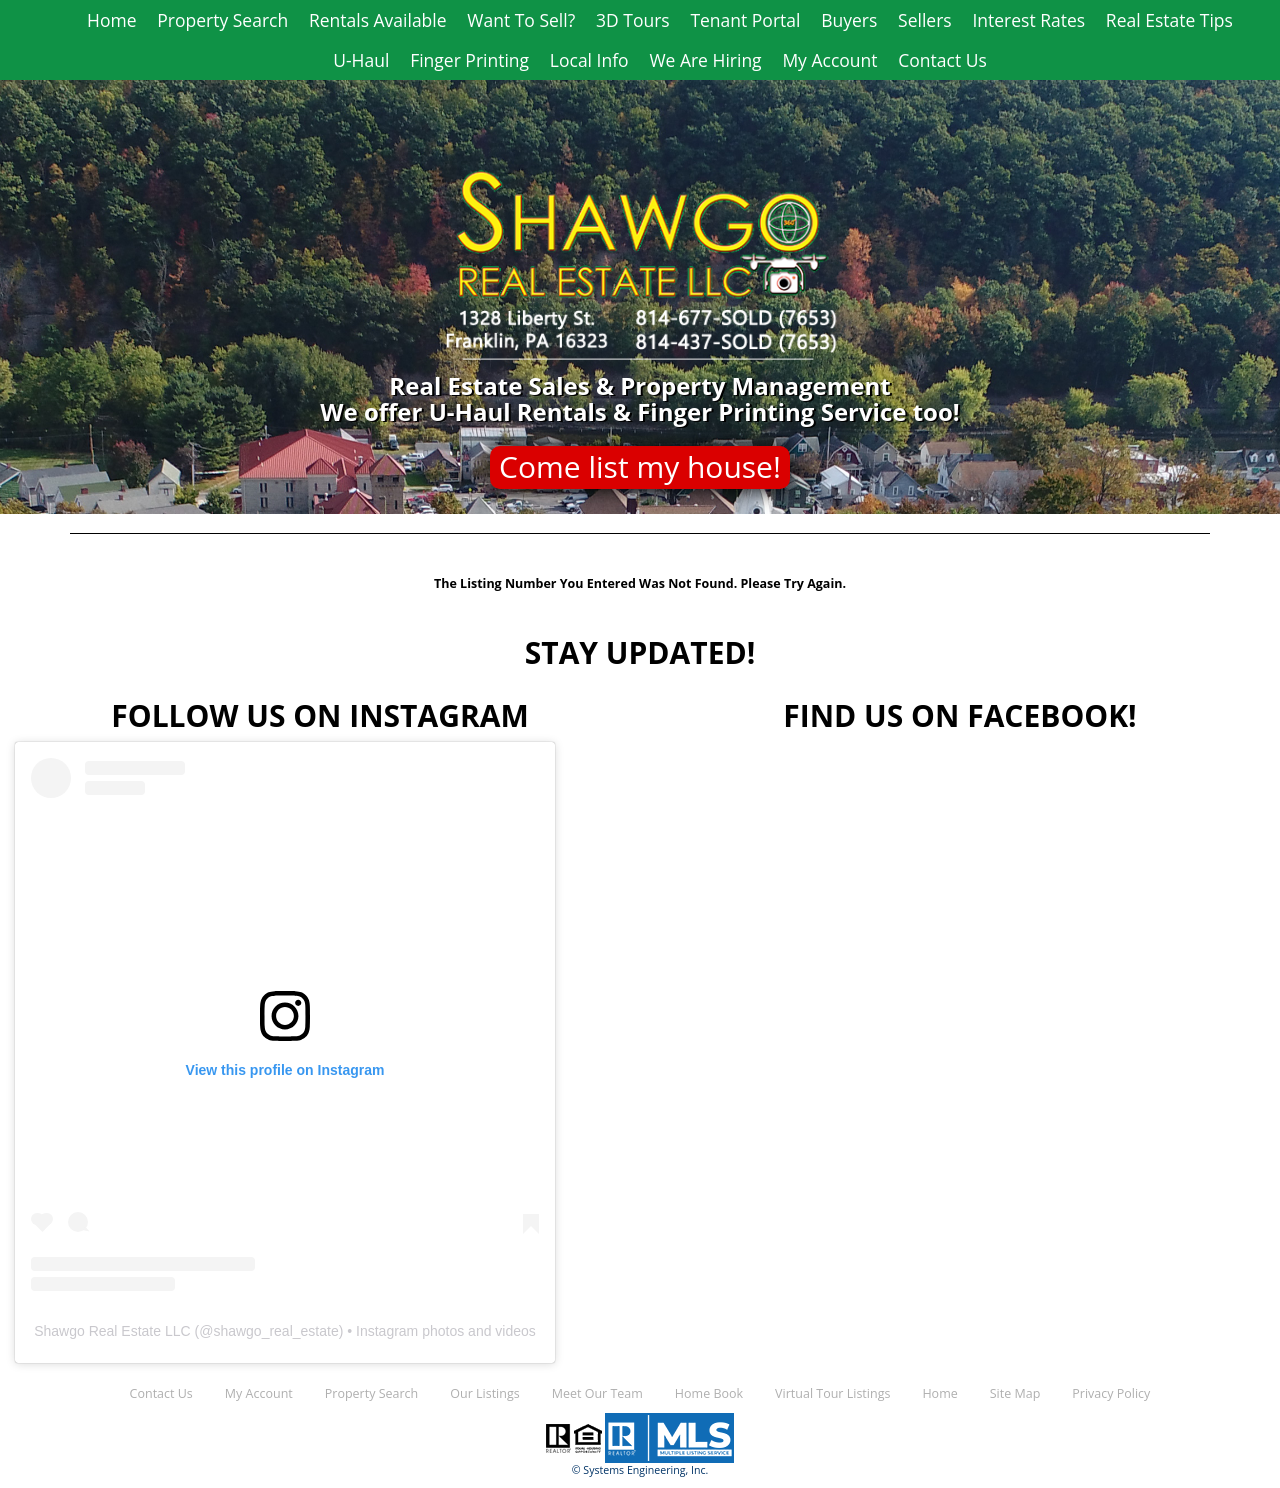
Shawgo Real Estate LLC (112, 1331)
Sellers (925, 20)
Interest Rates (1028, 20)
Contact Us (942, 60)
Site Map (1015, 1393)
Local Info (589, 60)
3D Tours (633, 20)
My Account (829, 60)
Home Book (709, 1393)
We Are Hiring (705, 60)
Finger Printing (469, 60)
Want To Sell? (521, 20)
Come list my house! (640, 466)
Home (111, 20)
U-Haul (361, 60)
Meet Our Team (597, 1393)
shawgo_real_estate (275, 1331)
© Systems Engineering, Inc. (640, 1470)
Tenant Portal (745, 20)
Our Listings (484, 1393)
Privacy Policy (1111, 1393)
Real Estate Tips (1169, 20)
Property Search (222, 20)
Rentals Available (378, 20)
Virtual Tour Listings (832, 1393)
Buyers (849, 20)
